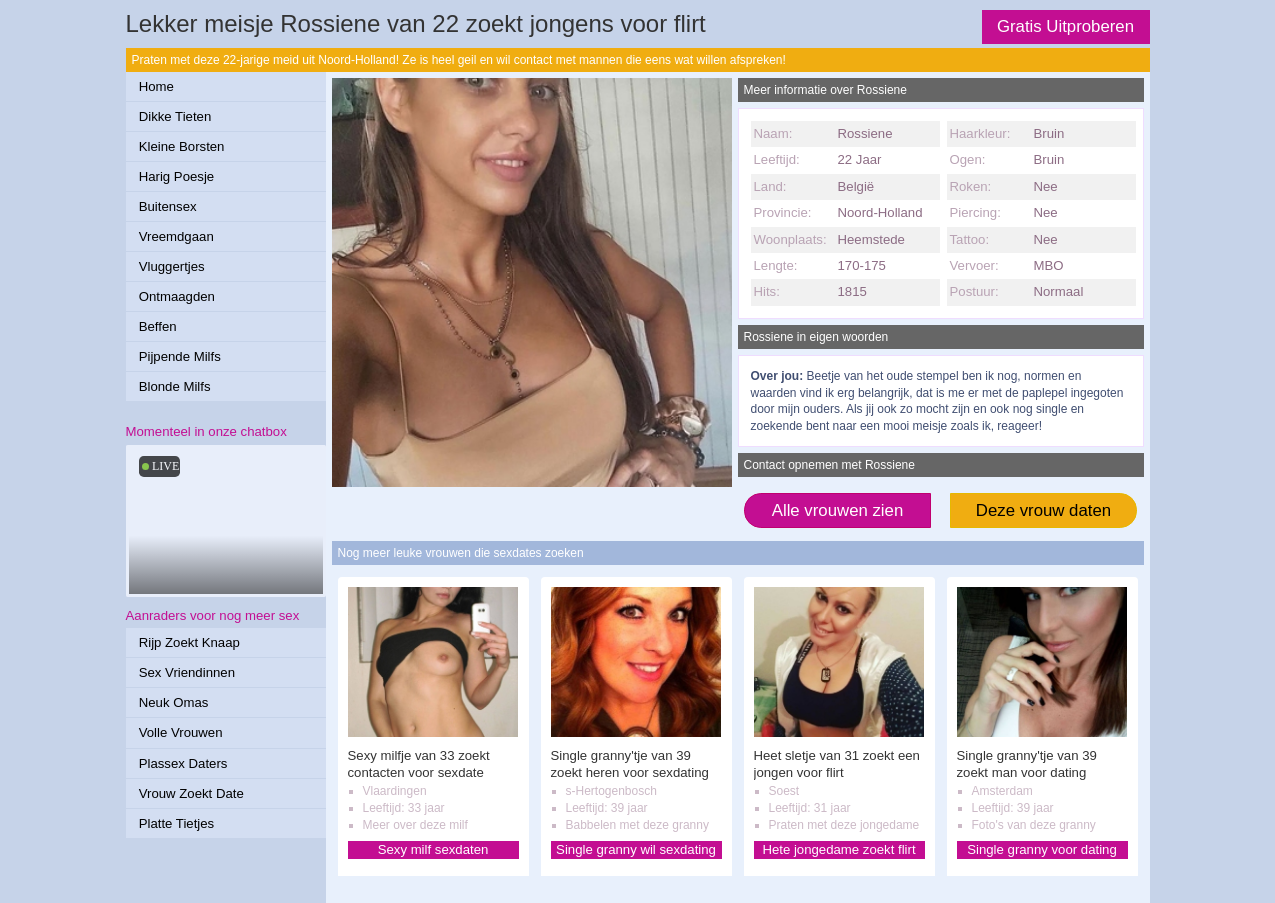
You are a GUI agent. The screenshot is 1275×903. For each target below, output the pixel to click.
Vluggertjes (172, 266)
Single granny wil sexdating (636, 849)
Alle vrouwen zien (838, 510)
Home (156, 86)
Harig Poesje (177, 176)
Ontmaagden (177, 296)
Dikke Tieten (175, 116)
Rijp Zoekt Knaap (189, 642)
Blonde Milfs (175, 386)
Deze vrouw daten (1043, 510)
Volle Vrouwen (181, 732)
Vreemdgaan (176, 236)
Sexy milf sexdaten (433, 849)
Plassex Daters (183, 763)
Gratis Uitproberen (1065, 26)
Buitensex (168, 206)
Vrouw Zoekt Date (191, 793)
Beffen (158, 326)
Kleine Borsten (182, 146)
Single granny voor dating (1042, 849)
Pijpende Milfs (180, 356)
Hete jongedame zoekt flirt (838, 849)
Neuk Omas (174, 702)
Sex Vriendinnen (187, 672)
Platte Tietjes (177, 823)
